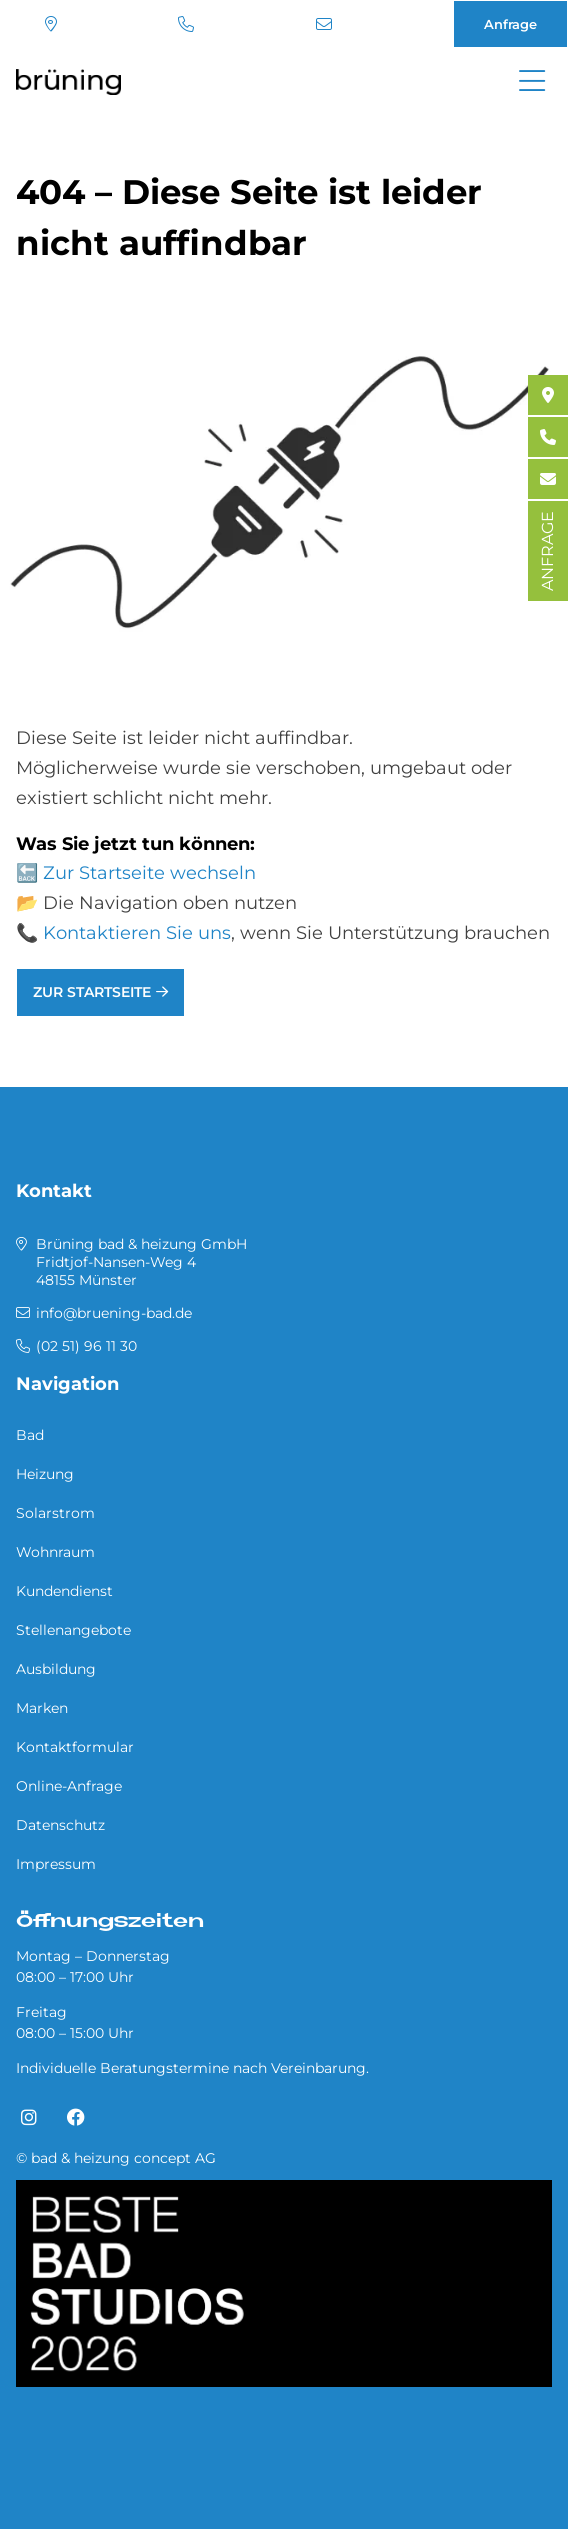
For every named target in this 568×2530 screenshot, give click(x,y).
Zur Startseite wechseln (149, 873)
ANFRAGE (547, 551)
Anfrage (510, 24)
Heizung (45, 1474)
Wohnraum (55, 1552)
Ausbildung (56, 1669)
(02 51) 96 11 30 (186, 24)
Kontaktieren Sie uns (137, 933)
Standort (51, 24)
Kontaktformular (75, 1747)
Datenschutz (60, 1825)
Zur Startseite (92, 992)
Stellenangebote (73, 1630)
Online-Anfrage (69, 1786)
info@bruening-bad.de (324, 24)
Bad (30, 1435)
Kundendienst (64, 1591)
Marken (42, 1708)
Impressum (56, 1864)
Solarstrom (55, 1513)
